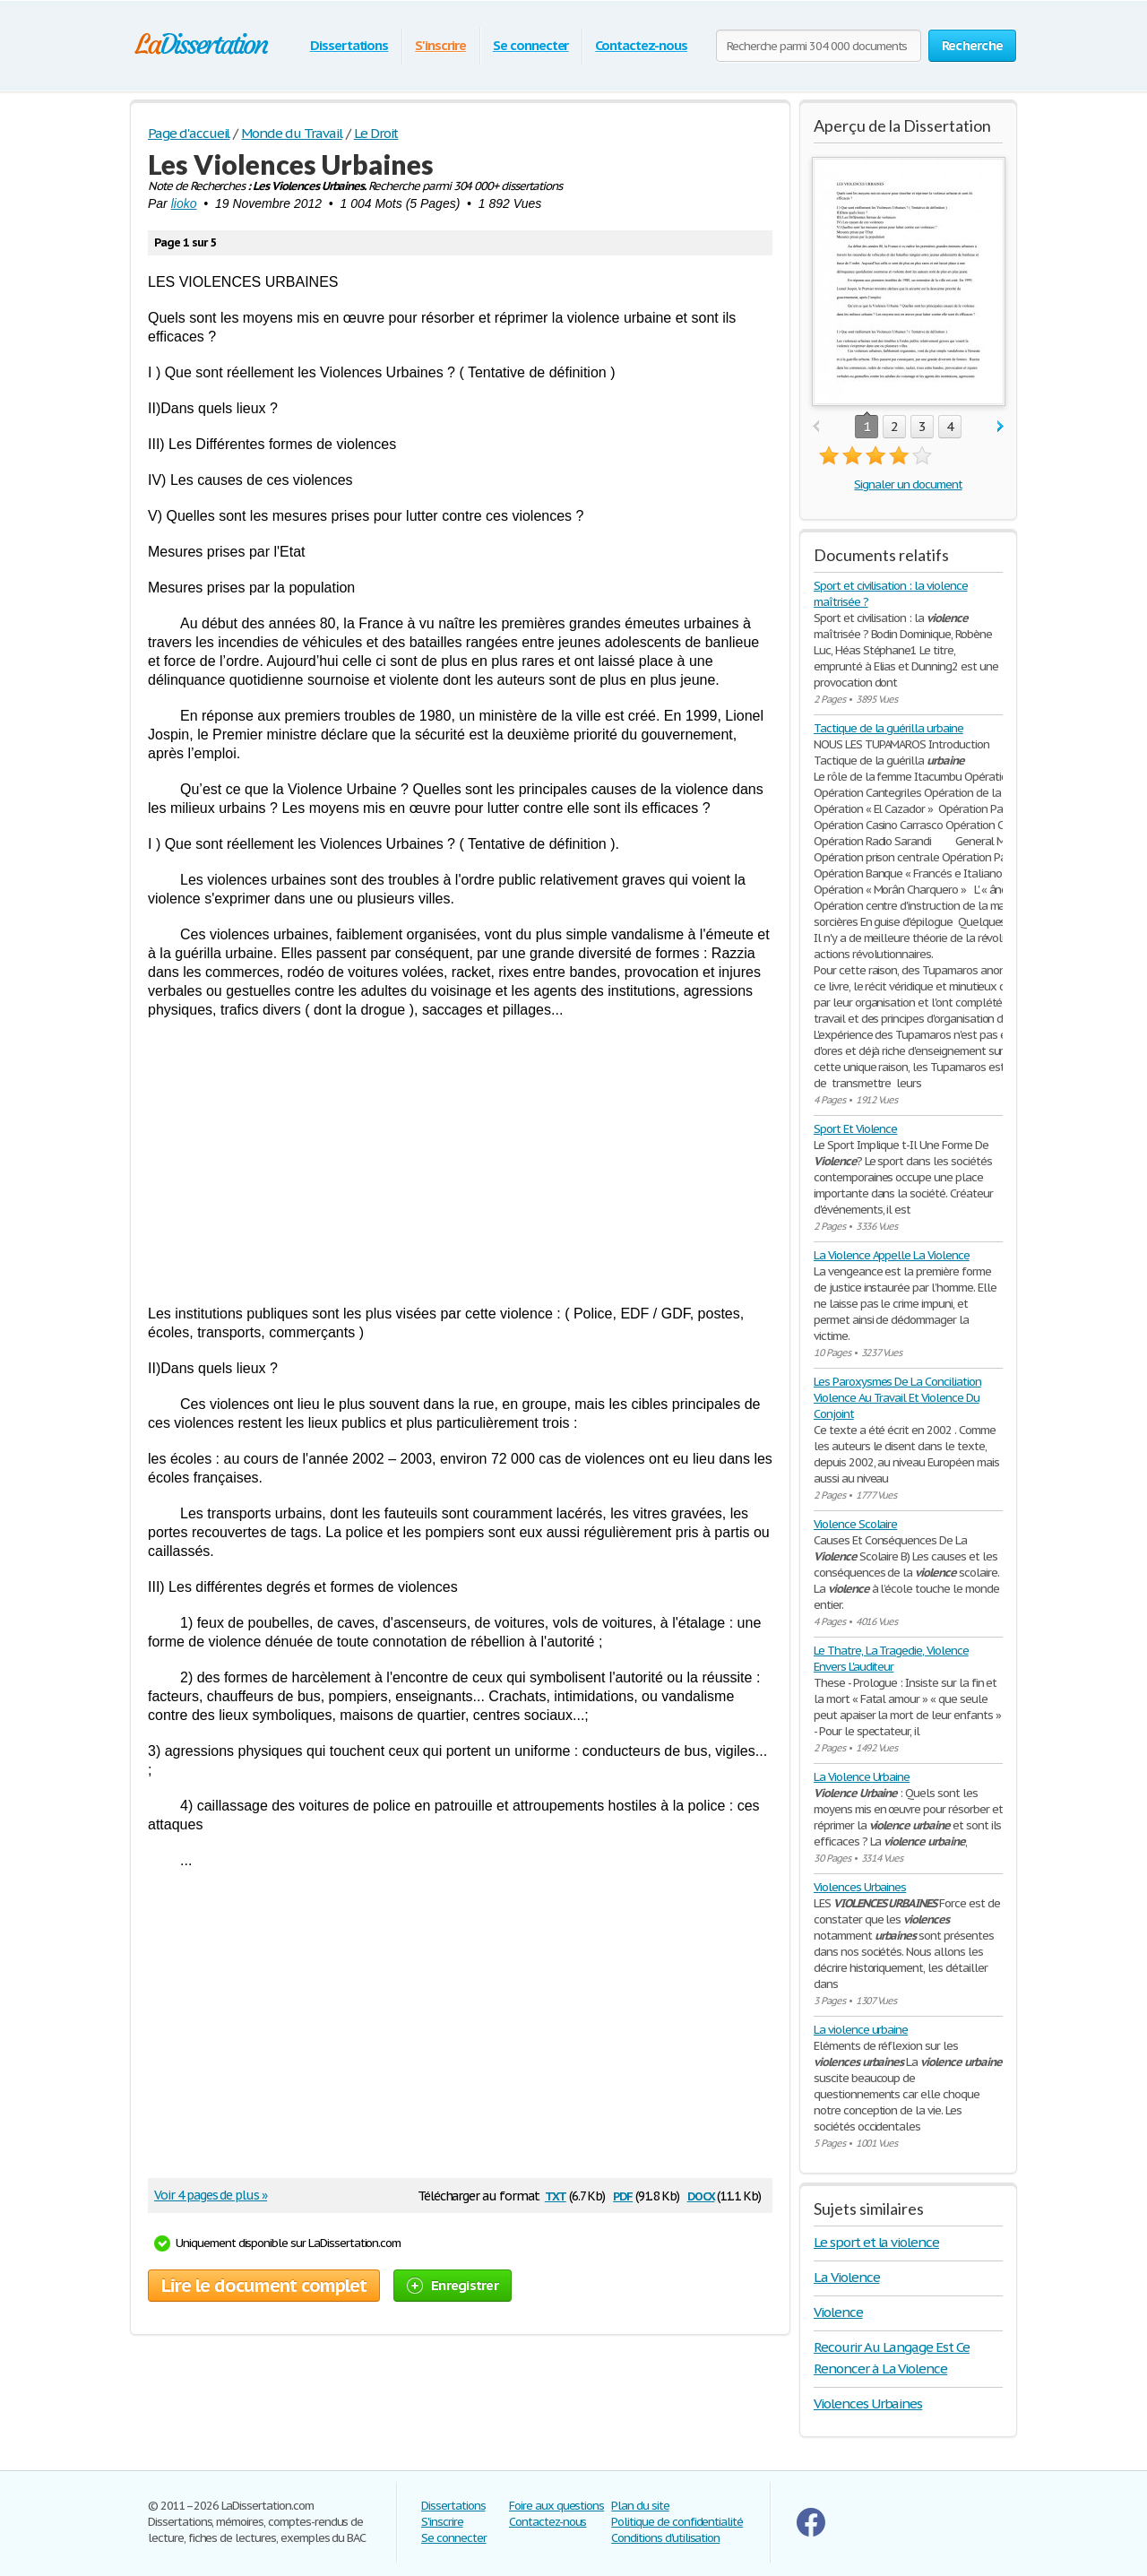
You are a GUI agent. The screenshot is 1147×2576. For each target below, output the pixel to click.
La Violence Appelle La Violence (892, 1255)
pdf (623, 2194)
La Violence (847, 2277)
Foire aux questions (556, 2505)
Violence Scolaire (855, 1524)
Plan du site (640, 2505)
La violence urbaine (861, 2029)
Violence (838, 2312)
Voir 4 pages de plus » (210, 2195)
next (1000, 427)
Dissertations (349, 45)
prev (816, 427)
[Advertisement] (460, 1161)
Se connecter (531, 45)
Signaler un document (908, 484)
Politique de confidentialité (677, 2521)
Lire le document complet (264, 2285)
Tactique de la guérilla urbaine (888, 728)
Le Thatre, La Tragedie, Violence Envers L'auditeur (891, 1658)
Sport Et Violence (855, 1129)
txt (555, 2194)
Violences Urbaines (860, 1887)
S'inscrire (440, 45)
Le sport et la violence (876, 2242)
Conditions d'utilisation (665, 2538)
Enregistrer (452, 2285)
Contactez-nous (640, 45)
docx (701, 2194)
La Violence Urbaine (862, 1777)
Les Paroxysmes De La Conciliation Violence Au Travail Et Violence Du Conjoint (897, 1398)
